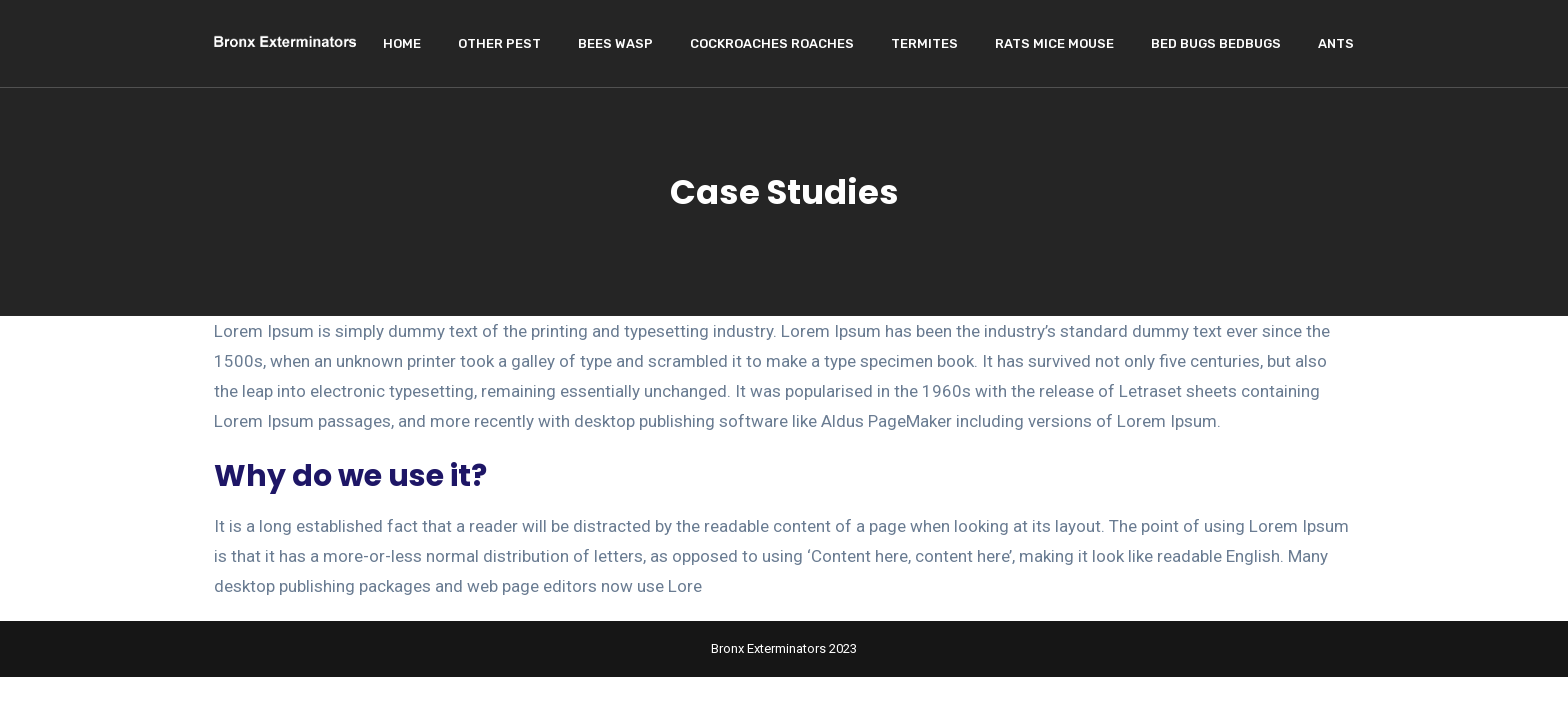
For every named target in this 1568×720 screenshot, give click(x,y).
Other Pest (499, 43)
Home (402, 43)
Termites (924, 43)
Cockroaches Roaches (772, 43)
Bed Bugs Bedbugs (1216, 43)
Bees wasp (615, 43)
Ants (1336, 43)
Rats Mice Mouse (1054, 43)
